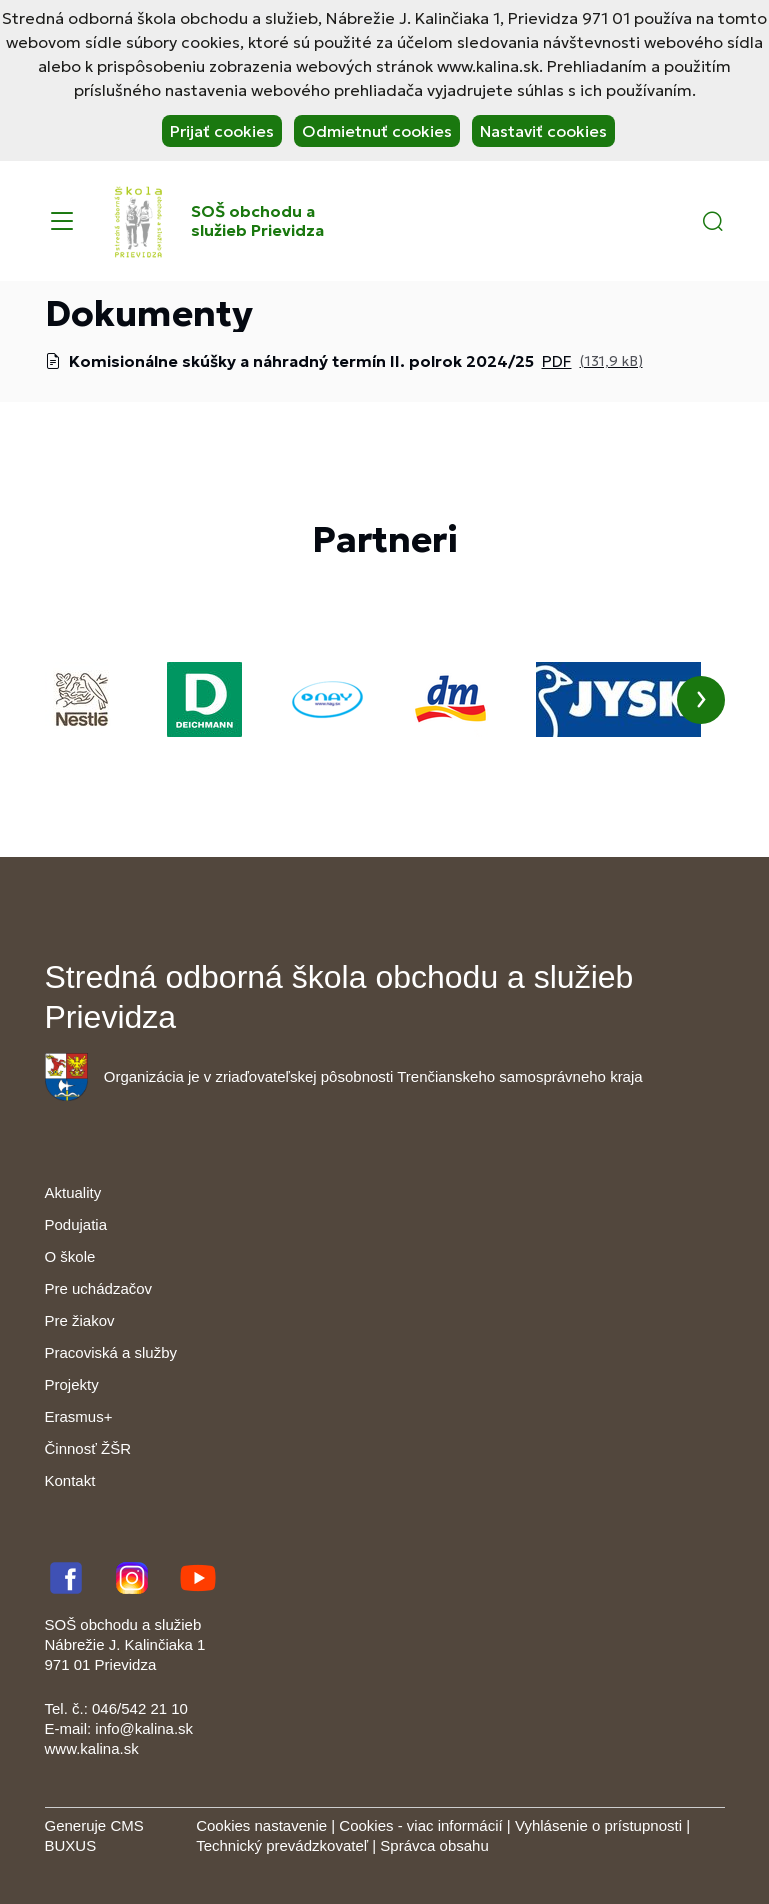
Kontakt (70, 1480)
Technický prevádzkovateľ (282, 1845)
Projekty (72, 1384)
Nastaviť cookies (543, 131)
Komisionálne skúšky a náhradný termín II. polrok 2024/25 (301, 361)
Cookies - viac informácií (420, 1825)
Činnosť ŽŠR (88, 1448)
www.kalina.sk (92, 1748)
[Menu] (62, 221)
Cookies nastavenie (261, 1825)
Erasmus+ (79, 1416)
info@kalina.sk (144, 1728)
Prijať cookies (222, 131)
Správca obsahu (434, 1845)
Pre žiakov (80, 1320)
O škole (70, 1256)
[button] (713, 221)
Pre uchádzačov (99, 1288)
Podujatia (76, 1224)
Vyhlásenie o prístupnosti (598, 1825)
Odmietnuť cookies (377, 131)
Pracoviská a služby (111, 1352)
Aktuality (73, 1192)
